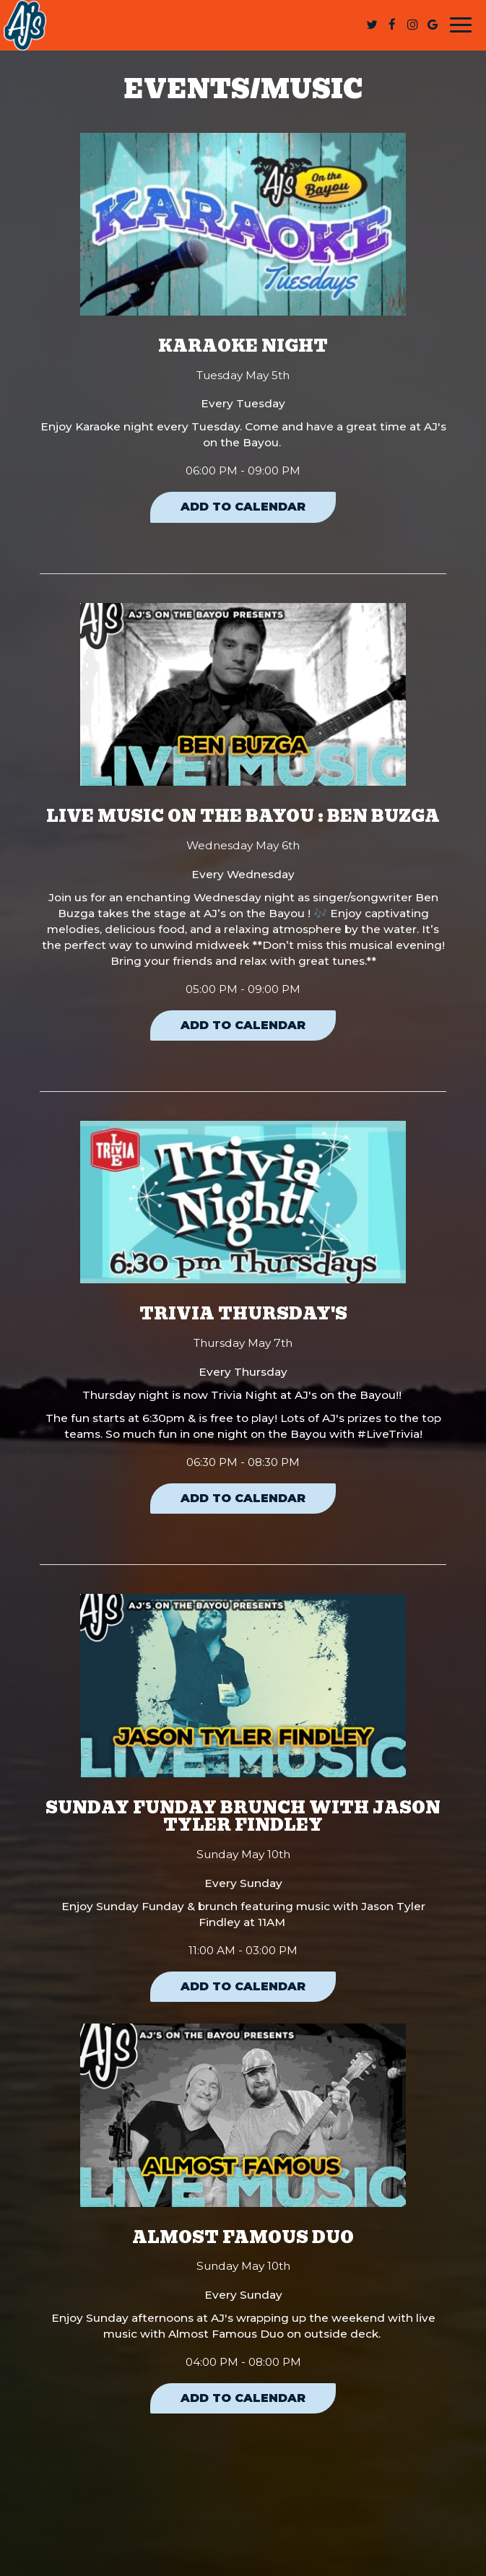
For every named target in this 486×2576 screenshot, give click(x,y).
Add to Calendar (243, 506)
